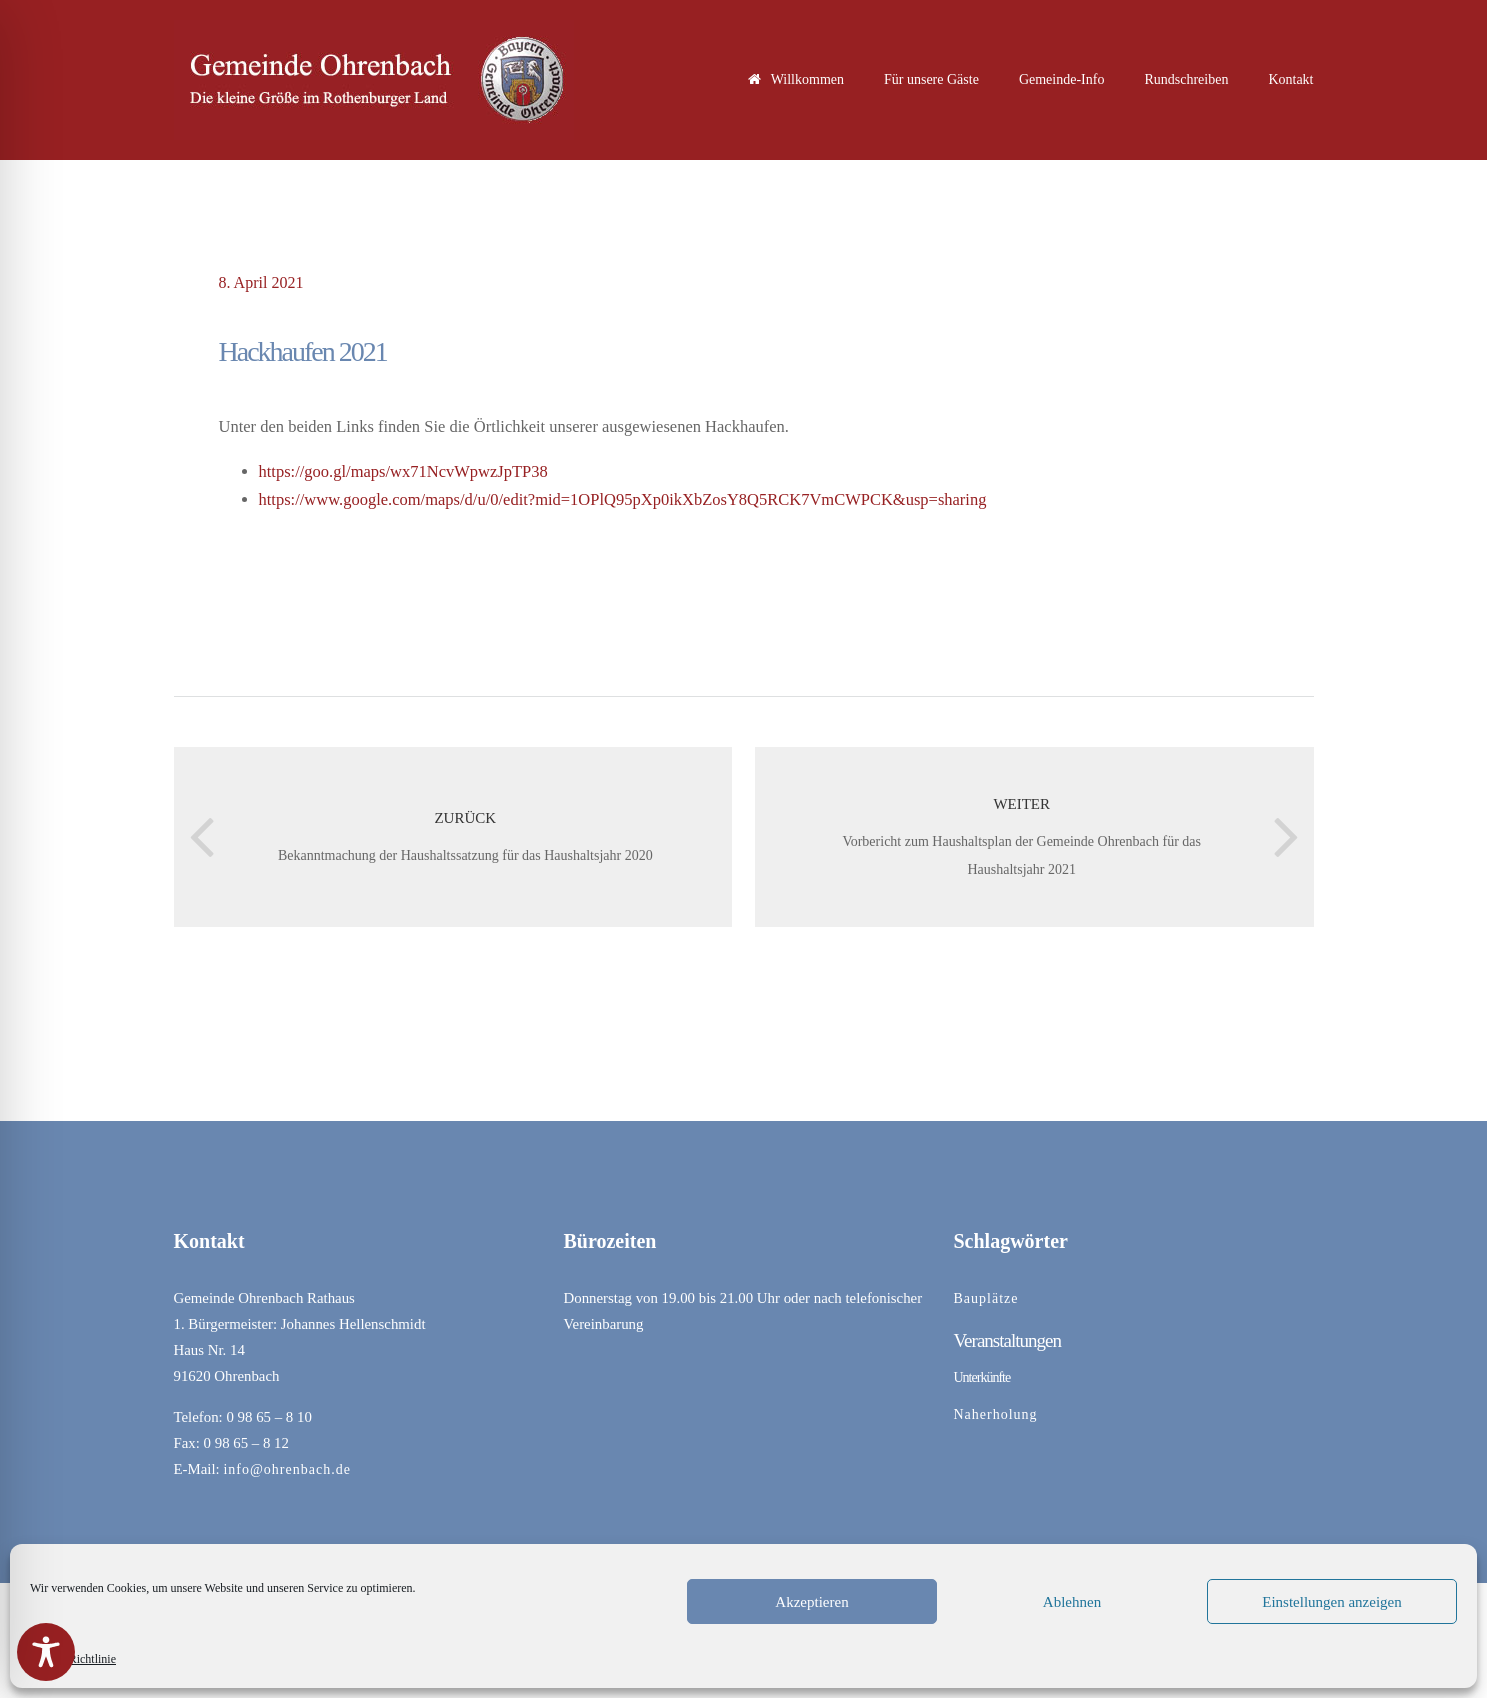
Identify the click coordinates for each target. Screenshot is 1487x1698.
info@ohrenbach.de (286, 1469)
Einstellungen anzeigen (1332, 1602)
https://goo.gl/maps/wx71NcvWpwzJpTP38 (403, 471)
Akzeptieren (811, 1602)
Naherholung (996, 1414)
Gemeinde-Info (1062, 79)
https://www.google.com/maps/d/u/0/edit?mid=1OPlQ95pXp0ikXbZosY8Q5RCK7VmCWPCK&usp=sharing (623, 499)
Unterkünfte (982, 1377)
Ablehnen (1072, 1602)
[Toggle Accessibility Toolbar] (46, 1652)
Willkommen (796, 79)
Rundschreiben (1186, 79)
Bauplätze (986, 1298)
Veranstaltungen (1007, 1340)
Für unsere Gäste (931, 79)
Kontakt (1290, 79)
